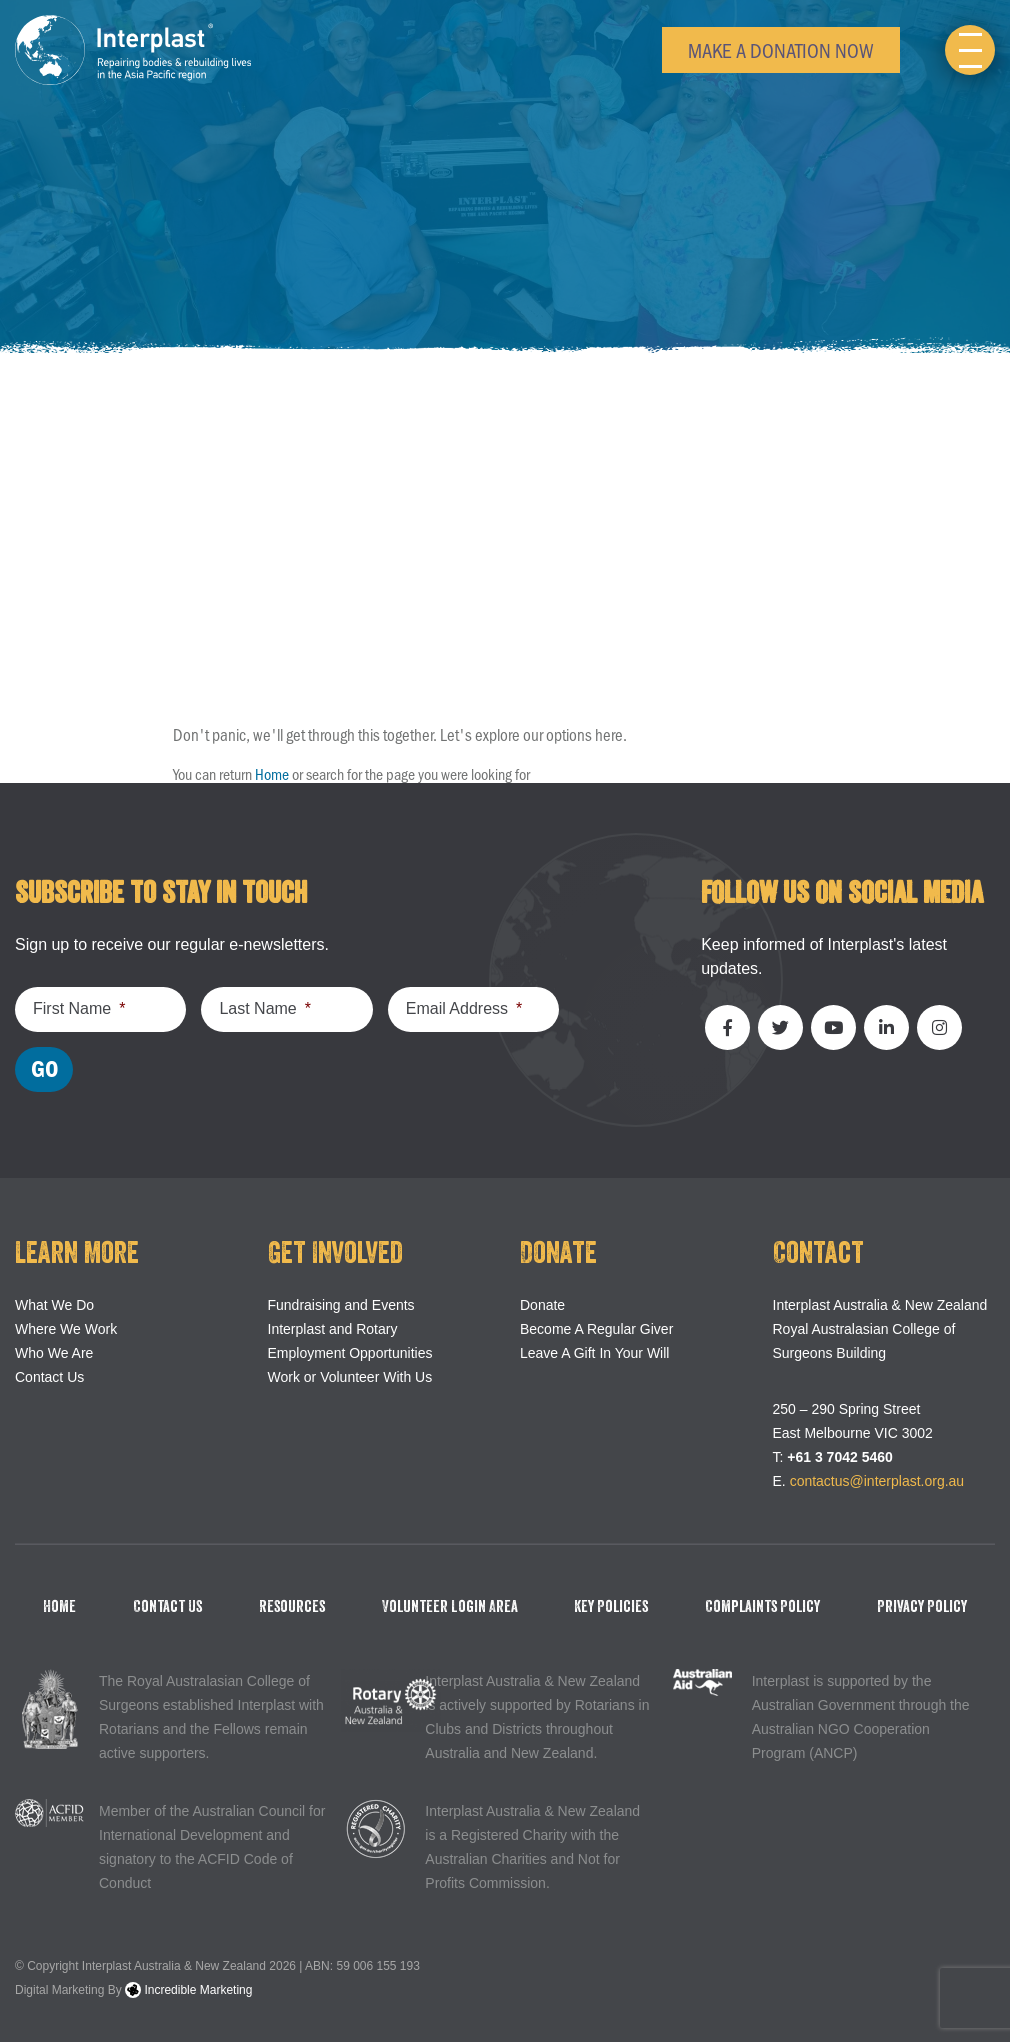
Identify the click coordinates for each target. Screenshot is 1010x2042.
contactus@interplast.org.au (877, 1481)
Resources (292, 1607)
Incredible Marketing (188, 1990)
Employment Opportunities (350, 1353)
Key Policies (611, 1607)
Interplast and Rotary (333, 1329)
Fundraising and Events (341, 1305)
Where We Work (66, 1329)
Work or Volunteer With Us (350, 1377)
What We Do (54, 1305)
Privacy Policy (922, 1607)
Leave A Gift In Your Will (594, 1353)
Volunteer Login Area (450, 1607)
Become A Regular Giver (596, 1329)
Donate (542, 1305)
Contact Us (49, 1377)
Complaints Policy (762, 1607)
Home (272, 773)
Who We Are (54, 1353)
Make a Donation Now (781, 49)
